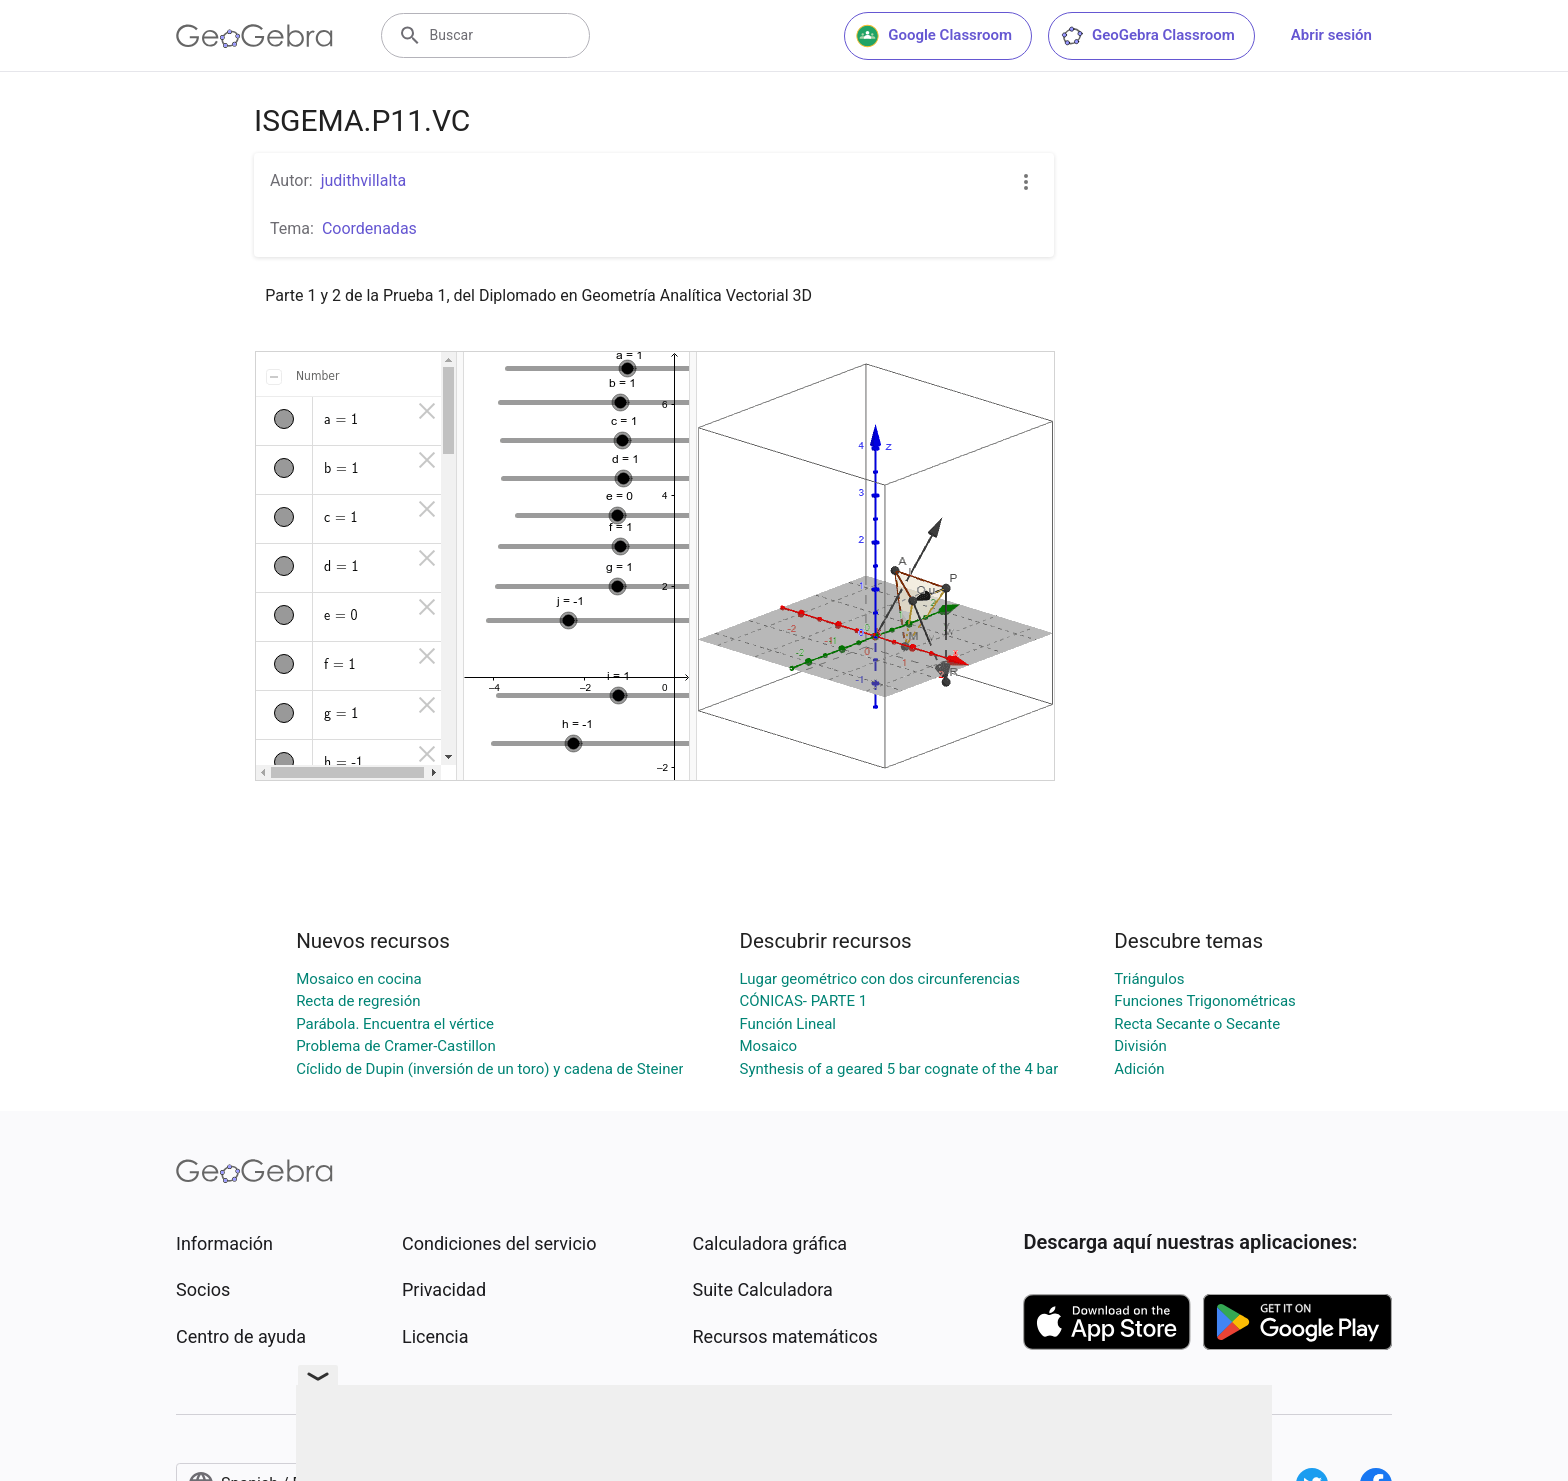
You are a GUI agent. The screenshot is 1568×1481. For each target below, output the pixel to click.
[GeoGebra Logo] (254, 36)
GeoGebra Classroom (1147, 36)
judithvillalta (364, 180)
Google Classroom (934, 36)
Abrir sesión (1331, 35)
